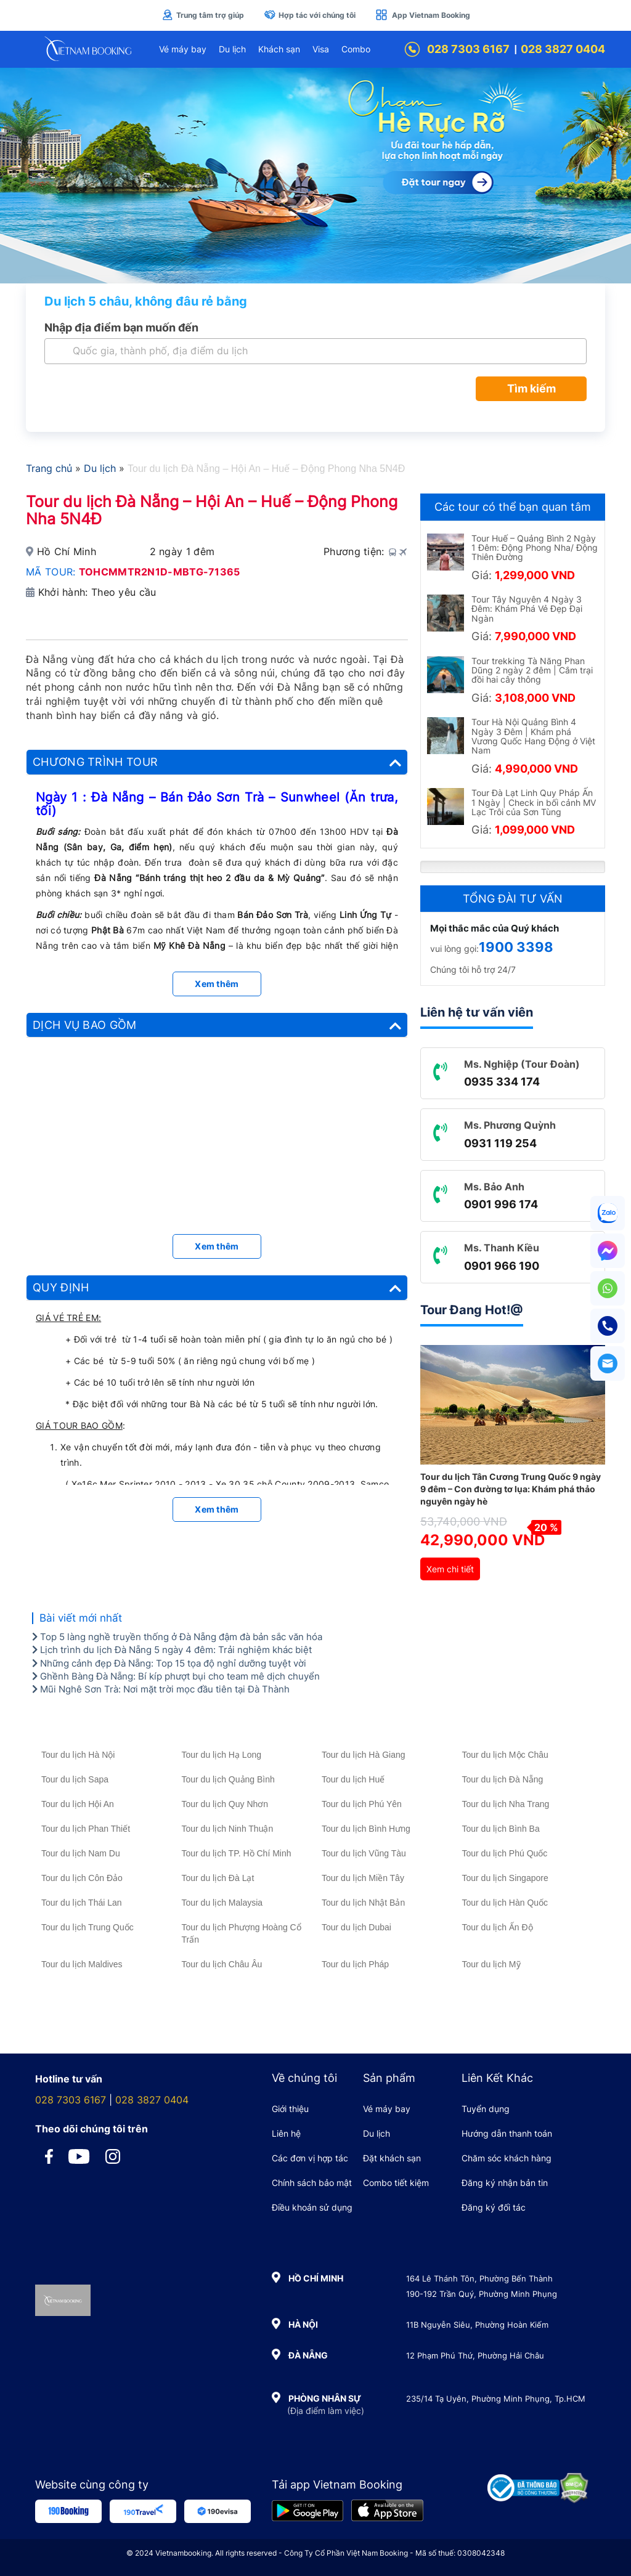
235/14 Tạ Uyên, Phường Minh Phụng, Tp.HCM (495, 2398)
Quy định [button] (217, 1288)
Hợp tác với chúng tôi (310, 15)
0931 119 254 (500, 1143)
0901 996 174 (501, 1204)
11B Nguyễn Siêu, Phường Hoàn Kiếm (477, 2325)
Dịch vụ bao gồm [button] (217, 1025)
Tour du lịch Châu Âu (222, 1964)
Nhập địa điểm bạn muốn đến (121, 327)
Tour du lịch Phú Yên (362, 1804)
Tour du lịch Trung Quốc (87, 1927)
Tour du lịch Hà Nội (78, 1755)
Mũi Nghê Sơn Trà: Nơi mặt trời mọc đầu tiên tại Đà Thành (161, 1689)
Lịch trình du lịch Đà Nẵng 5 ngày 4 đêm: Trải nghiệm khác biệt (172, 1650)
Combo (355, 49)
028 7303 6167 (457, 49)
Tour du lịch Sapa (74, 1779)
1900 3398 (516, 947)
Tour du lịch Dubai (356, 1927)
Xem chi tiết (450, 1569)
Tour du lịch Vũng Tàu (364, 1853)
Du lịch (232, 49)
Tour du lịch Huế (353, 1779)
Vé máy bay (182, 49)
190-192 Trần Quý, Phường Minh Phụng (481, 2294)
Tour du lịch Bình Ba (501, 1829)
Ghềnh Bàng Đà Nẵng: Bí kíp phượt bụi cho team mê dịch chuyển (176, 1676)
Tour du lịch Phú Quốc (505, 1853)
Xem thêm (216, 983)
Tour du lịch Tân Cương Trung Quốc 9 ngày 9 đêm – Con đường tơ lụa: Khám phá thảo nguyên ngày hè (510, 1488)
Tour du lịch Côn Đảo (82, 1878)
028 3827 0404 (563, 49)
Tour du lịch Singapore (505, 1878)
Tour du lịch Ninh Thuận (228, 1829)
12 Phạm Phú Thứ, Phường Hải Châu (475, 2355)
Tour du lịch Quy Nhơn (225, 1804)
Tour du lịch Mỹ (491, 1964)
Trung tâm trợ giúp (202, 15)
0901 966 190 (501, 1265)
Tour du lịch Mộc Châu (505, 1755)
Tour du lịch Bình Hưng (366, 1829)
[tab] (216, 762)
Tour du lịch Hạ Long (222, 1755)
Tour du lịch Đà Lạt (218, 1878)
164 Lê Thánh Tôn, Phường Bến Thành (479, 2278)
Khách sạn (279, 49)
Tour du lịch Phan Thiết (85, 1829)
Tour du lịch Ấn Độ (497, 1927)
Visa (320, 49)
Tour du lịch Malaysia (222, 1903)
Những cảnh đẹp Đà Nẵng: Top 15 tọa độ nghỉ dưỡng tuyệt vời (169, 1663)
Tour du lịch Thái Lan (81, 1903)
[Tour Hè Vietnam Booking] (315, 175)
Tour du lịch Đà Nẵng (502, 1779)
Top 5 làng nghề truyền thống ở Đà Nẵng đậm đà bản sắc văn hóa (177, 1637)
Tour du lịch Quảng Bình (228, 1779)
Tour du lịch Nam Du (80, 1853)
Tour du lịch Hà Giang (363, 1755)
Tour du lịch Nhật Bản (363, 1903)
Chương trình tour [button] (217, 762)
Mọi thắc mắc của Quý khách (494, 928)
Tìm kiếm (531, 388)
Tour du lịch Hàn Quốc (505, 1903)
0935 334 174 (502, 1081)
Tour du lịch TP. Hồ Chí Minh (236, 1853)
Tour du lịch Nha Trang (506, 1804)
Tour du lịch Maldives (82, 1964)
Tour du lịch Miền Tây (363, 1878)
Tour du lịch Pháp (355, 1964)
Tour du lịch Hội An (77, 1804)
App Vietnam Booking (422, 15)
